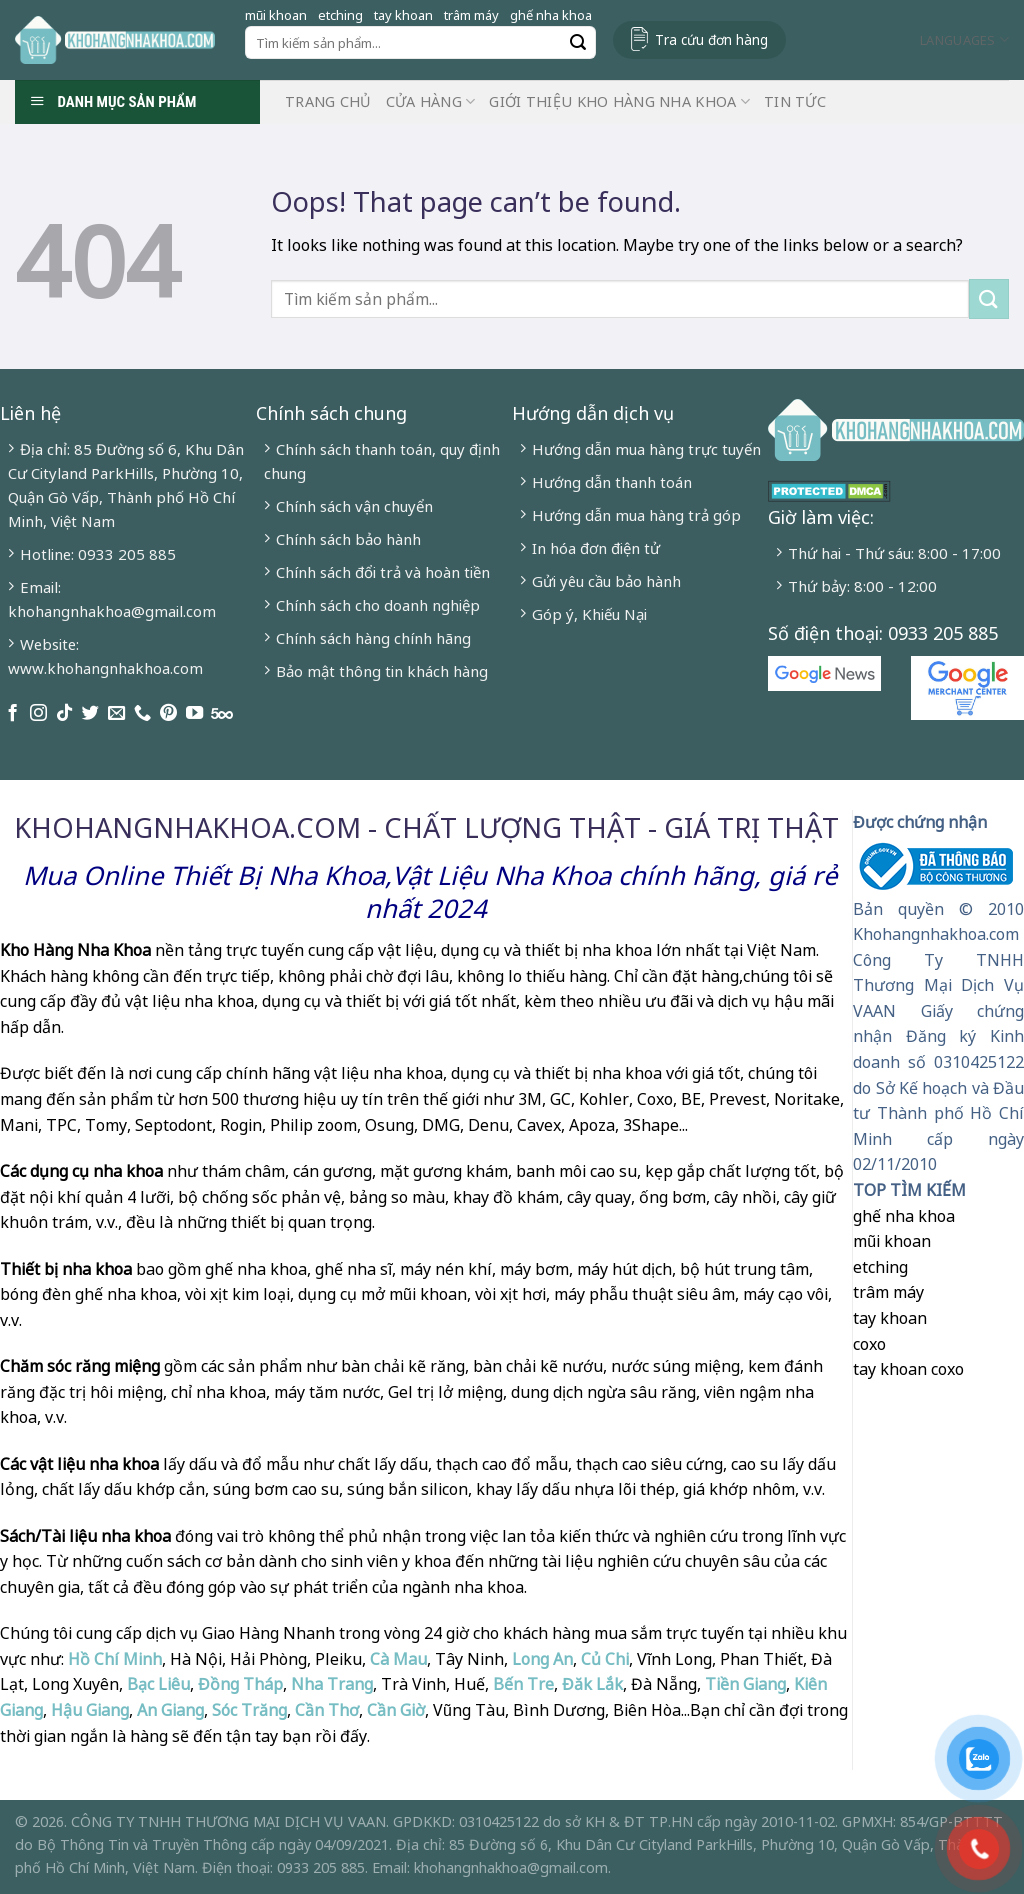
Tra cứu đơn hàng (711, 39)
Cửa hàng (431, 102)
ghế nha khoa (551, 15)
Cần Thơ (327, 1710)
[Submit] (578, 43)
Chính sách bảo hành (348, 539)
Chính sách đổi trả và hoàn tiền (383, 572)
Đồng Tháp (240, 1684)
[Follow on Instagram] (38, 714)
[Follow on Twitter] (90, 714)
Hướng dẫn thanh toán (612, 482)
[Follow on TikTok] (64, 714)
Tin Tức (795, 101)
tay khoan (403, 15)
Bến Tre (523, 1684)
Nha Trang (332, 1684)
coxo (869, 1344)
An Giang (170, 1710)
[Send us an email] (116, 714)
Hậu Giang (90, 1710)
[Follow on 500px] (222, 714)
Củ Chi (605, 1659)
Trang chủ (328, 101)
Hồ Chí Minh (113, 1659)
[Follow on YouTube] (194, 714)
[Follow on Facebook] (12, 714)
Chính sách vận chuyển (354, 506)
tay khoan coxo (908, 1369)
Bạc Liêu (158, 1684)
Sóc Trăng (249, 1710)
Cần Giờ (396, 1710)
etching (340, 15)
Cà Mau (398, 1659)
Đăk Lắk (592, 1684)
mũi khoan (276, 15)
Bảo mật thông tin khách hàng (382, 671)
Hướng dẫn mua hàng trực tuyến (646, 449)
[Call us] (142, 714)
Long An (542, 1659)
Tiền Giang (745, 1684)
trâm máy (471, 15)
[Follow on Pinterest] (168, 714)
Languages (964, 39)
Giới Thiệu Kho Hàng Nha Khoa (619, 102)
